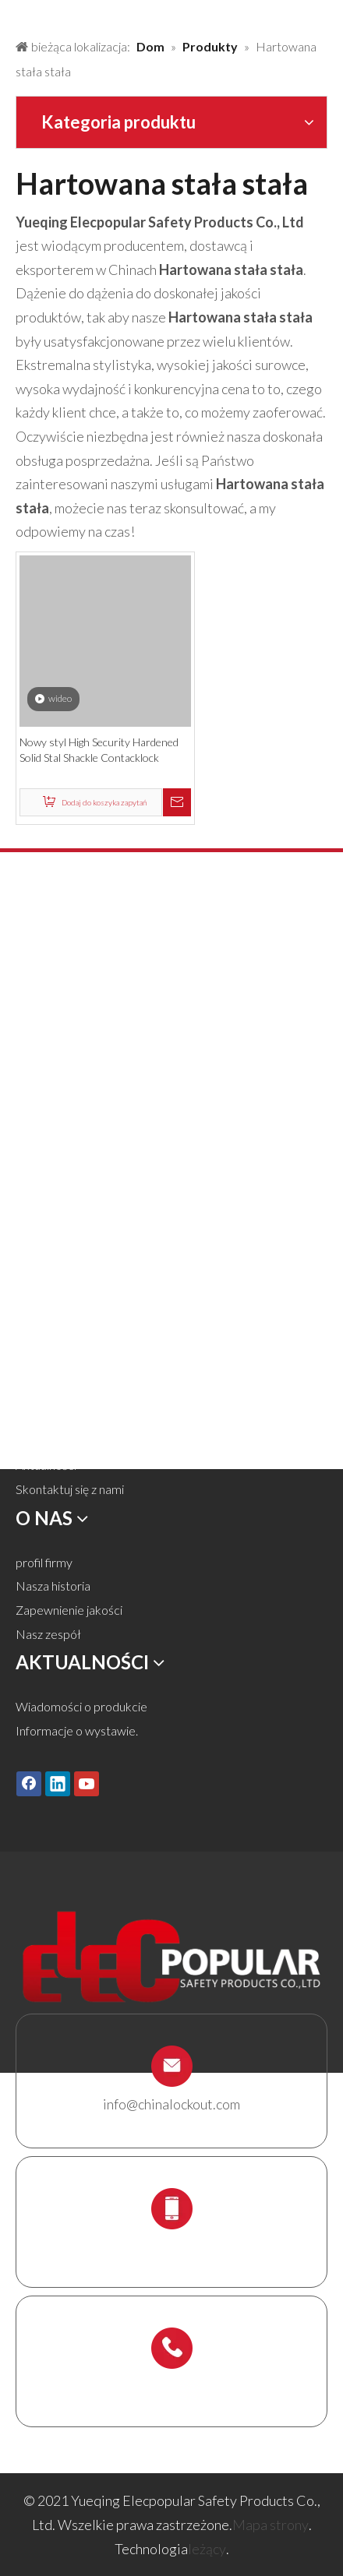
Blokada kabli (51, 1177)
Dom (29, 1322)
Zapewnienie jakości (69, 1609)
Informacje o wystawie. (77, 1730)
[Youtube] (86, 1784)
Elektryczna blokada (69, 1129)
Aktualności (46, 1464)
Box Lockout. (51, 1201)
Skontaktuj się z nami (70, 1489)
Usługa (33, 1417)
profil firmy (44, 1562)
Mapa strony (270, 2524)
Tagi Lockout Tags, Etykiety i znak (102, 1154)
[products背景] (12, 14)
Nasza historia (53, 1585)
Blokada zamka (56, 1010)
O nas (31, 1394)
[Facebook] (28, 1784)
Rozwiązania (48, 1369)
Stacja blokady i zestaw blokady (99, 1225)
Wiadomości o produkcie (81, 1706)
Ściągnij (35, 1441)
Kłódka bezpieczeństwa (80, 963)
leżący (207, 2548)
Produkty (40, 1345)
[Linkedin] (57, 1784)
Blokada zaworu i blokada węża (97, 1034)
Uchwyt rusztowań (65, 1249)
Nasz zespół (48, 1633)
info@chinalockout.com (171, 2104)
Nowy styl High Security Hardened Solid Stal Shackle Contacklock (99, 749)
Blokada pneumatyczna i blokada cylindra (124, 1059)
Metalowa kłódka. (63, 987)
